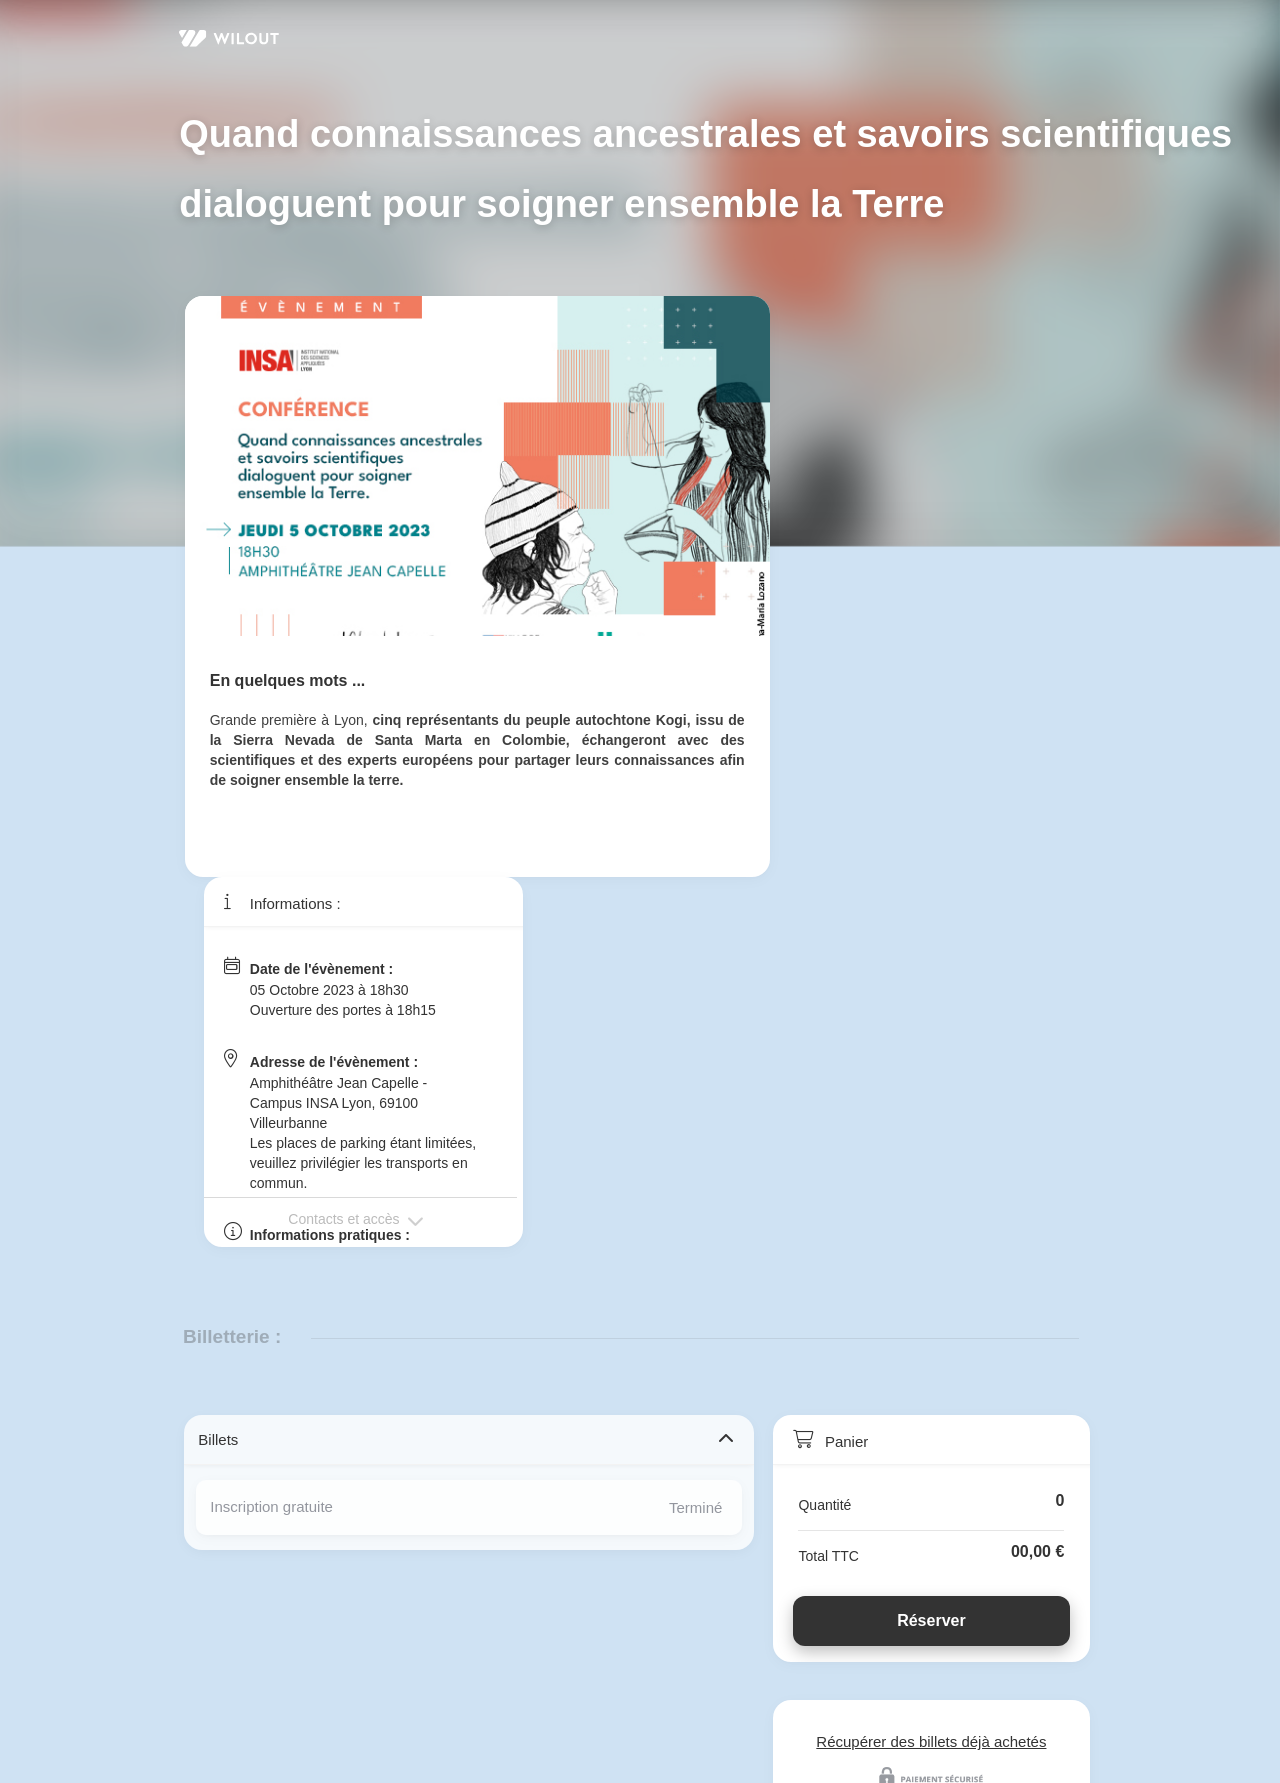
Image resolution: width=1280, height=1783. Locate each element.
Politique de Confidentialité (290, 1688)
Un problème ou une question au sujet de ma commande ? (413, 1651)
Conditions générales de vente (491, 1688)
